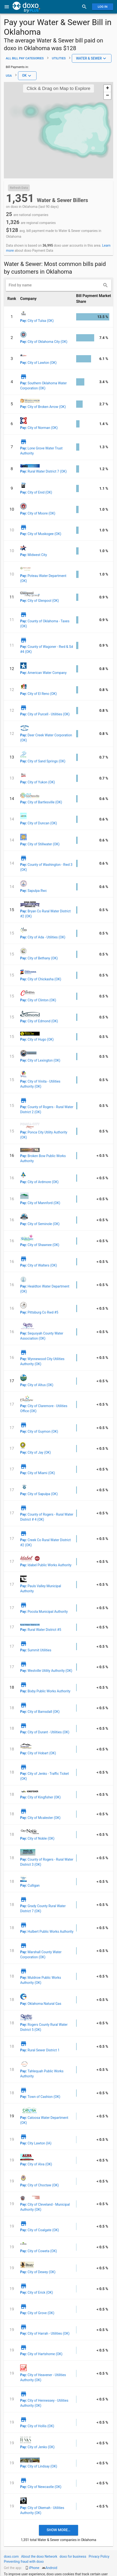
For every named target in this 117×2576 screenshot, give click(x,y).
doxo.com (11, 2556)
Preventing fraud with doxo (24, 2561)
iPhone (34, 2568)
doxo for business (73, 2556)
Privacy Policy (99, 2556)
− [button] (107, 95)
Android (51, 2568)
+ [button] (107, 88)
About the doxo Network (39, 2556)
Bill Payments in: (17, 67)
